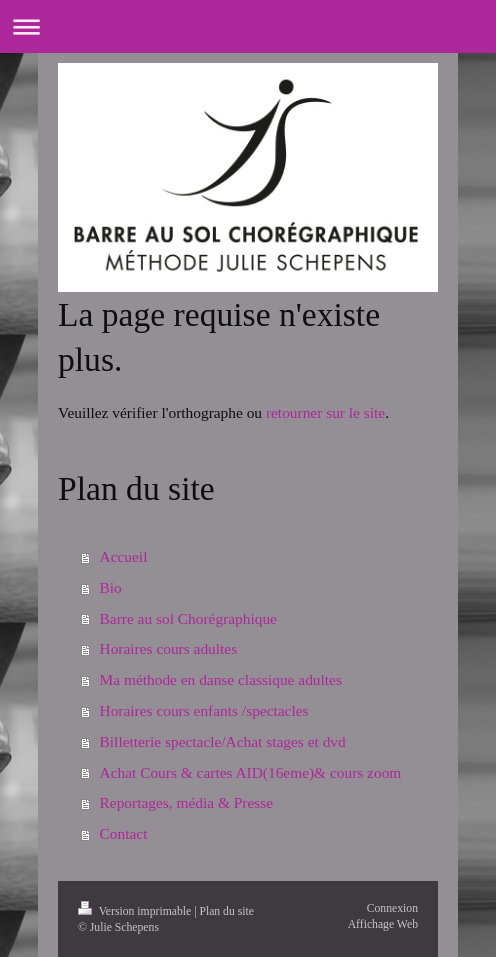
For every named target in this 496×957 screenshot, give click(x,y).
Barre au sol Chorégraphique (188, 618)
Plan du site (226, 911)
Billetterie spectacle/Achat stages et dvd (223, 741)
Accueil (124, 556)
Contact (124, 833)
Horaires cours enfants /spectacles (204, 710)
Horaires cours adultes (169, 648)
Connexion (392, 908)
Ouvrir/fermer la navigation (248, 26)
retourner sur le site (325, 412)
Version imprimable (136, 911)
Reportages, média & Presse (187, 802)
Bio (111, 587)
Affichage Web (383, 924)
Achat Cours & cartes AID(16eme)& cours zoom (251, 772)
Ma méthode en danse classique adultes (221, 679)
